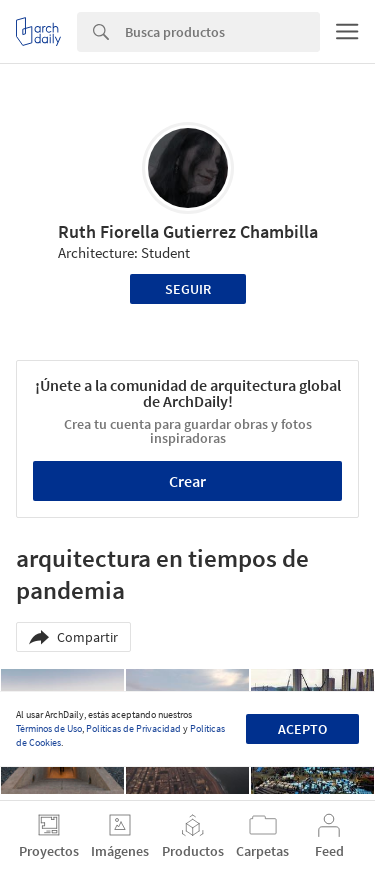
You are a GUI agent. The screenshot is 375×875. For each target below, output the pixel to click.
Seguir (188, 289)
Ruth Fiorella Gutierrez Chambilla (188, 231)
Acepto (302, 729)
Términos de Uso (49, 728)
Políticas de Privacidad (133, 728)
